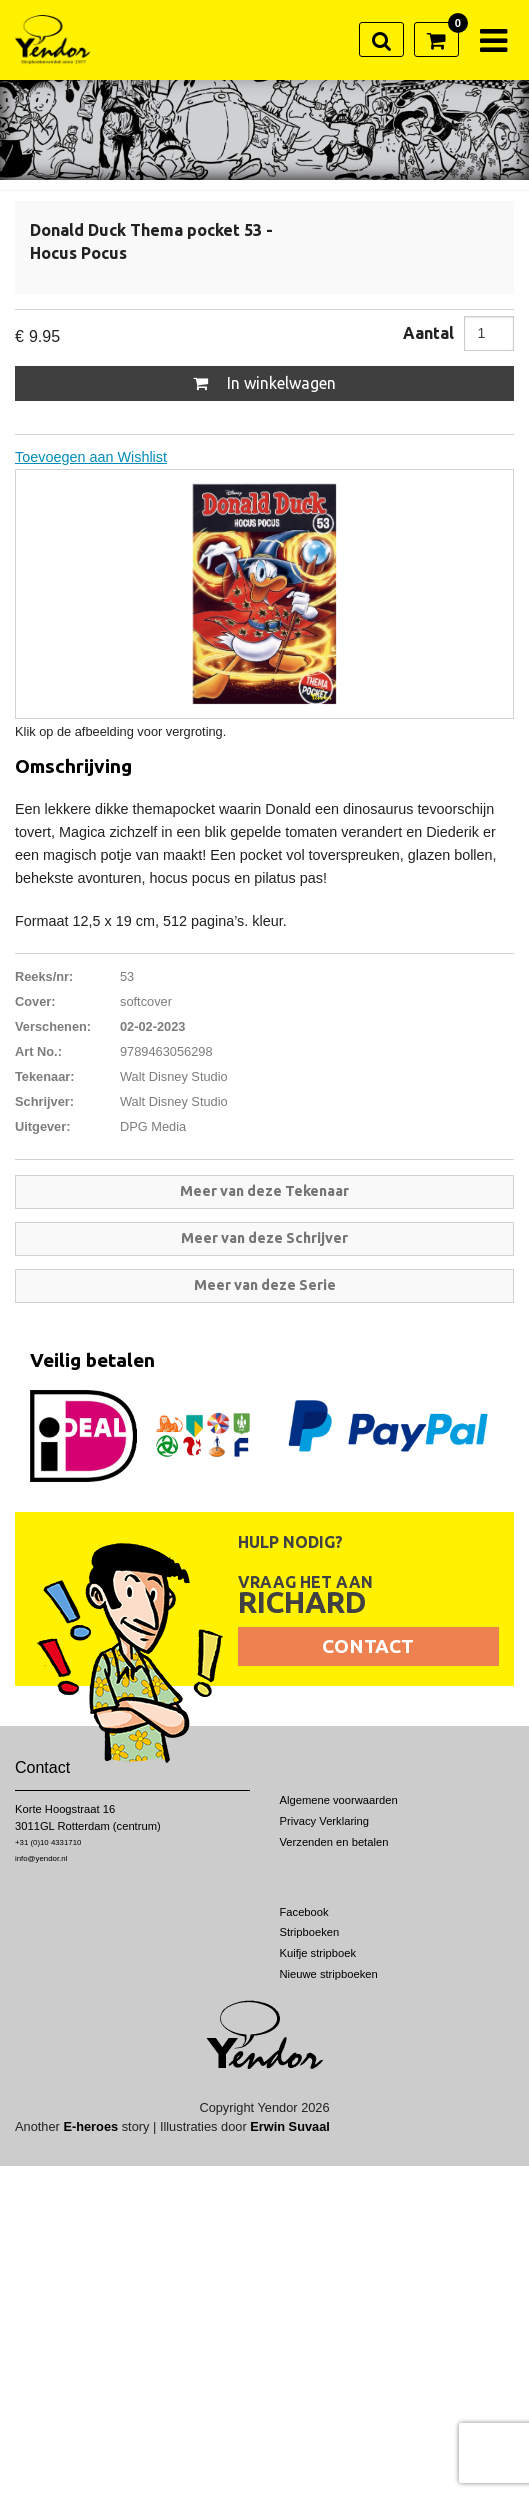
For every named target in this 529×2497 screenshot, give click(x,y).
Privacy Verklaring (325, 1821)
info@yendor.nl (41, 1858)
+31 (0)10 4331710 (48, 1842)
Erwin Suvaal (290, 2126)
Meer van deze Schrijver (264, 1238)
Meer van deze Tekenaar (264, 1191)
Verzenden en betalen (334, 1842)
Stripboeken (310, 1932)
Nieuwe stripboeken (329, 1974)
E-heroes (90, 2126)
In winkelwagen (264, 383)
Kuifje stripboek (318, 1953)
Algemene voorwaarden (339, 1800)
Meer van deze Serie (265, 1285)
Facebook (304, 1912)
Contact (368, 1646)
